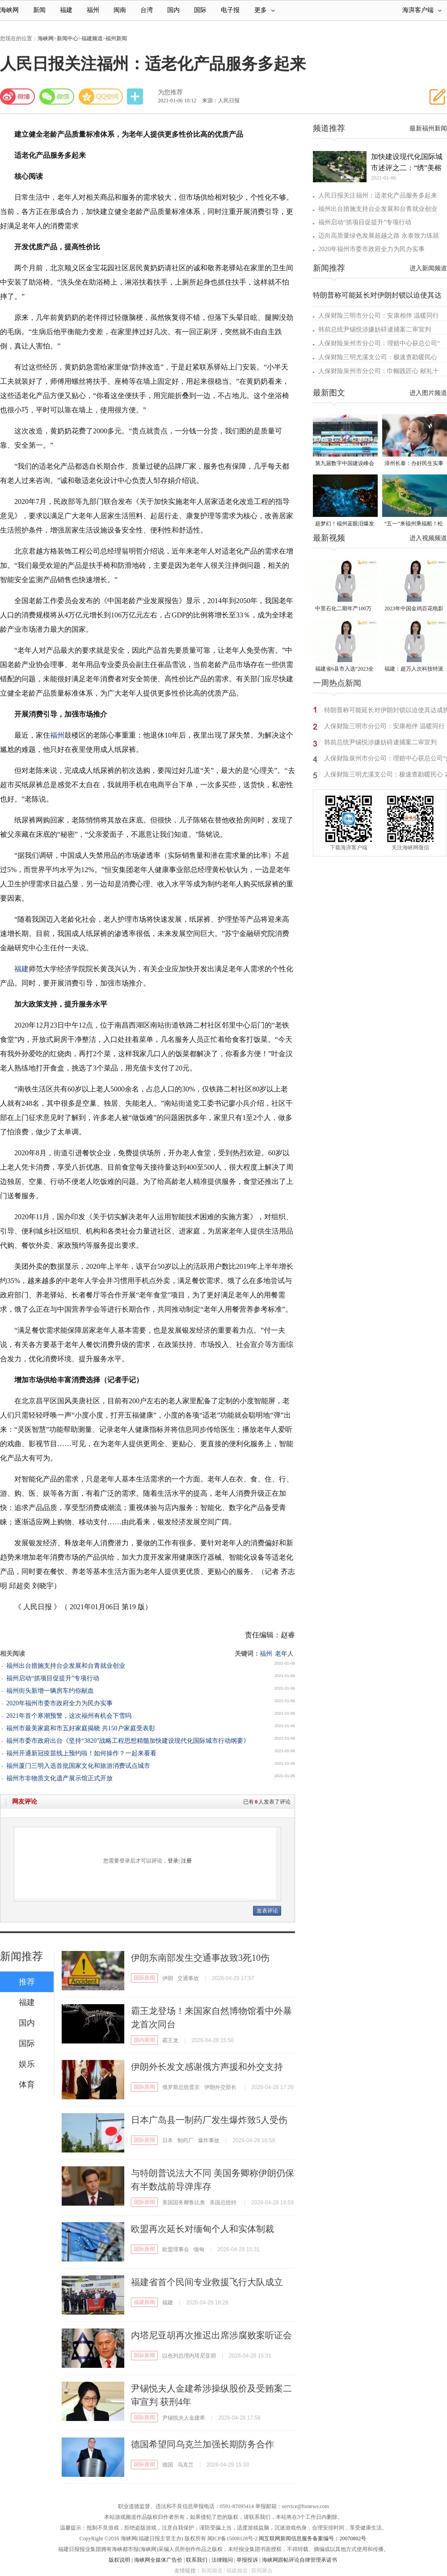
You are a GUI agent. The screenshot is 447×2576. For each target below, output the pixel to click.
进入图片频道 (428, 393)
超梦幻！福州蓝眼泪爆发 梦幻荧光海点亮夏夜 (344, 524)
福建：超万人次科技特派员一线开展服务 (413, 669)
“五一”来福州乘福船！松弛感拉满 (413, 524)
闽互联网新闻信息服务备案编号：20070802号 (312, 2538)
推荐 (27, 1981)
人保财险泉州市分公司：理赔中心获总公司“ (379, 343)
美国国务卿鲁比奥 (183, 2202)
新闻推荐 (21, 1956)
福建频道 (92, 38)
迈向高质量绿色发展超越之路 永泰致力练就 (378, 235)
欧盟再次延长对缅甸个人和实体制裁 (202, 2229)
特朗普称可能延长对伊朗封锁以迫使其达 (377, 295)
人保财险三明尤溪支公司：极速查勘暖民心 (377, 357)
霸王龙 (170, 2040)
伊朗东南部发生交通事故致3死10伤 (200, 1958)
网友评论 (24, 1801)
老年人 (284, 1653)
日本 (167, 2140)
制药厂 (185, 2140)
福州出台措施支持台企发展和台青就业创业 (65, 1665)
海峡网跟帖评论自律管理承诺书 (299, 2560)
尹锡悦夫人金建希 (183, 2418)
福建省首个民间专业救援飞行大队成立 (207, 2282)
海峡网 (9, 10)
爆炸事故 (208, 2140)
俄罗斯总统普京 (181, 2087)
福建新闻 (144, 2302)
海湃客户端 (422, 10)
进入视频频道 (428, 538)
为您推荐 (170, 92)
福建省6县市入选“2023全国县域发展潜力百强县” (344, 669)
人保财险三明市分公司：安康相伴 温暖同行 (378, 315)
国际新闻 (144, 1978)
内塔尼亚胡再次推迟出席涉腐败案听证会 (211, 2335)
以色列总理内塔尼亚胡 (189, 2356)
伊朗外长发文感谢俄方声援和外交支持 (207, 2067)
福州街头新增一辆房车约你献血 (50, 1690)
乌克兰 (185, 2465)
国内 (173, 10)
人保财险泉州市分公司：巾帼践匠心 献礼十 (378, 371)
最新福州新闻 (428, 128)
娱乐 (27, 2064)
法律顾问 (222, 2560)
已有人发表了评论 (267, 1802)
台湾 (146, 10)
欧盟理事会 (175, 2249)
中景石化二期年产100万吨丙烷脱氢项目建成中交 (344, 609)
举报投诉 (247, 2560)
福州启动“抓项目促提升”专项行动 (52, 1678)
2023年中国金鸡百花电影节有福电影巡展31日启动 (413, 609)
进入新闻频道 (428, 268)
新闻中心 (67, 38)
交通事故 (188, 1978)
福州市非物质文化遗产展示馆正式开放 (59, 1778)
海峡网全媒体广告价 (158, 2560)
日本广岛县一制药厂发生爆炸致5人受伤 (209, 2120)
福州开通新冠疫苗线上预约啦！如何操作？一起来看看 (81, 1753)
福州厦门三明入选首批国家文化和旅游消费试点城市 (78, 1765)
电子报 (230, 10)
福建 (66, 10)
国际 (200, 10)
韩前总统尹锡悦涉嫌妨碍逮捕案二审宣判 (374, 329)
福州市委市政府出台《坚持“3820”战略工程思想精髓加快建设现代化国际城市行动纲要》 (127, 1740)
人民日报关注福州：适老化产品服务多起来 (377, 195)
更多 (264, 10)
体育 (27, 2084)
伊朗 (167, 1978)
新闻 (39, 10)
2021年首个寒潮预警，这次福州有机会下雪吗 (68, 1715)
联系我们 (196, 2560)
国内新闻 (144, 2040)
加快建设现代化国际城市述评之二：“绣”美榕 (407, 162)
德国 (167, 2465)
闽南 (120, 10)
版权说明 (119, 2560)
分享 (136, 96)
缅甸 (199, 2249)
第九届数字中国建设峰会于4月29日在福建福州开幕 (344, 464)
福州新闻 (116, 38)
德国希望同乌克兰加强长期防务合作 (202, 2444)
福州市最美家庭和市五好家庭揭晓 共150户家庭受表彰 (80, 1728)
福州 (93, 10)
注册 (186, 1861)
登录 (173, 1861)
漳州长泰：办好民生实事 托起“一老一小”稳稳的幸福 (413, 464)
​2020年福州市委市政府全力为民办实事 (59, 1703)
